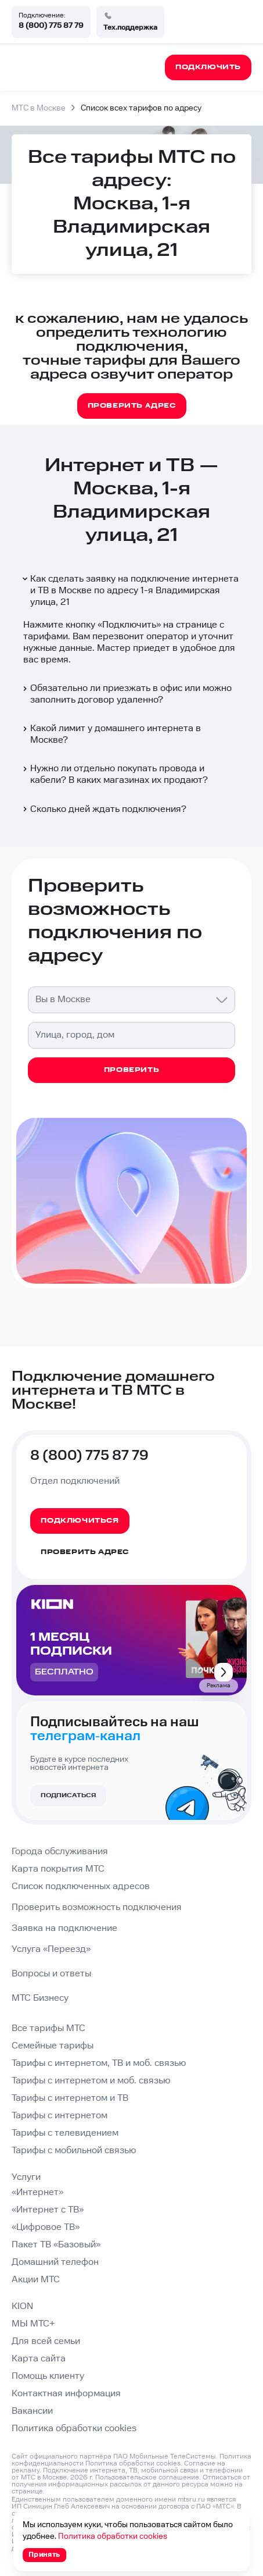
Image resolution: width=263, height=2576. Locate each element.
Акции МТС (36, 2279)
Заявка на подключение (64, 1928)
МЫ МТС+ (33, 2323)
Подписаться (68, 1795)
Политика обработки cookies (74, 2428)
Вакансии (32, 2411)
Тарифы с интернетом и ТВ (70, 2098)
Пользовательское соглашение (147, 2477)
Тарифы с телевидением (65, 2133)
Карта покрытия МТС (58, 1869)
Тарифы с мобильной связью (74, 2150)
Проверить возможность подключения (97, 1907)
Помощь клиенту (48, 2376)
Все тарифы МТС (48, 2028)
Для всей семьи (46, 2341)
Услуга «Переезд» (51, 1949)
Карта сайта (39, 2358)
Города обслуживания (60, 1851)
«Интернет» (37, 2192)
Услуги (26, 2177)
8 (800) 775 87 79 (51, 25)
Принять (44, 2554)
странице (27, 2491)
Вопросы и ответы (51, 1973)
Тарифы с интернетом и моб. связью (91, 2080)
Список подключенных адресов (81, 1886)
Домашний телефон (55, 2262)
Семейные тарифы (52, 2045)
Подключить (129, 624)
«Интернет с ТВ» (48, 2209)
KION (22, 2306)
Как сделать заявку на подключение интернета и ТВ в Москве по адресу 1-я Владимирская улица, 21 (129, 590)
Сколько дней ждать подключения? (103, 809)
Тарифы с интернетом (59, 2115)
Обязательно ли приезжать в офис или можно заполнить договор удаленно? (126, 694)
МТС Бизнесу (40, 1998)
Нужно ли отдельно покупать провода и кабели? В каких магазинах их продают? (114, 774)
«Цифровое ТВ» (46, 2227)
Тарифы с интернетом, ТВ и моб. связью (99, 2063)
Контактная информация (66, 2393)
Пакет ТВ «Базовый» (56, 2244)
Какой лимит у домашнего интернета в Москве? (110, 734)
